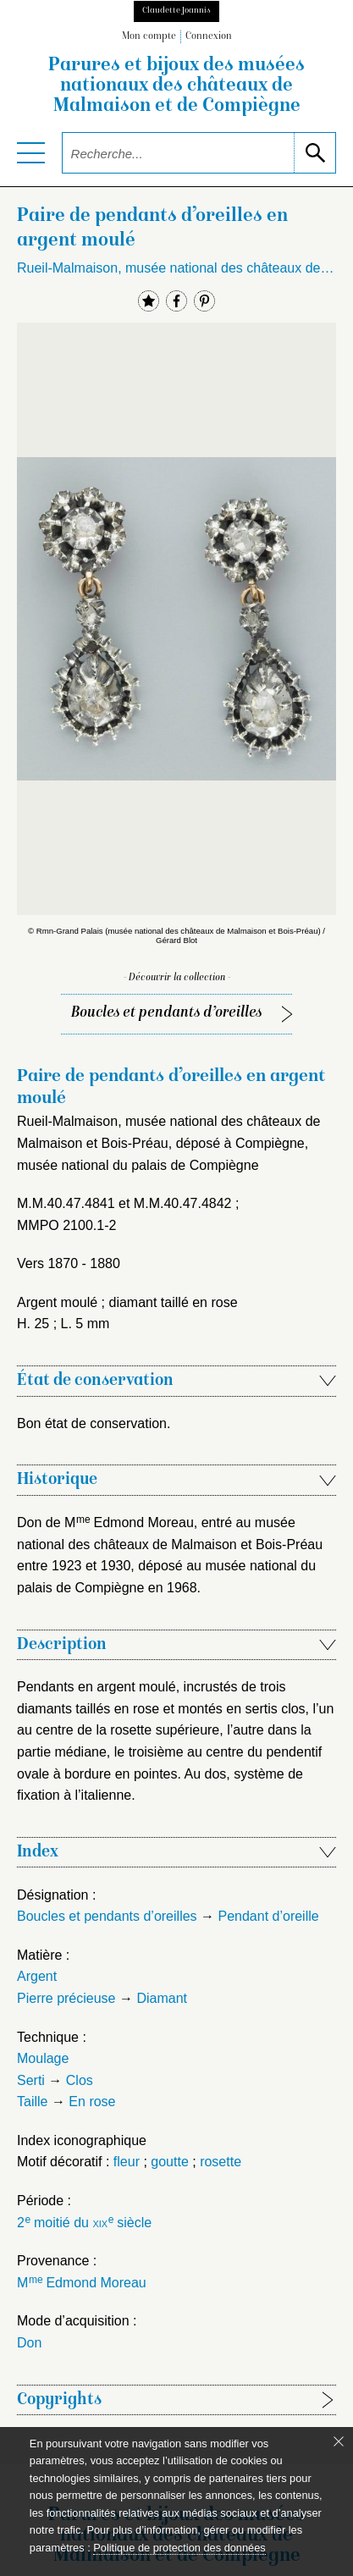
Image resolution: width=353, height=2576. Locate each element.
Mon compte (149, 36)
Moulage (43, 2058)
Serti (31, 2080)
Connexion (208, 36)
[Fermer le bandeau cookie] (338, 2441)
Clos (79, 2080)
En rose (92, 2101)
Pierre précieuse (66, 1998)
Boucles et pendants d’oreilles (166, 1013)
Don (29, 2343)
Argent (37, 1976)
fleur (126, 2161)
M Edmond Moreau (81, 2282)
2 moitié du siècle (84, 2222)
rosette (220, 2161)
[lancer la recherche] (314, 153)
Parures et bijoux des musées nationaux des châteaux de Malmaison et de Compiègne (176, 86)
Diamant (161, 1998)
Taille (32, 2101)
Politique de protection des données (179, 2547)
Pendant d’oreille (268, 1916)
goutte (169, 2161)
